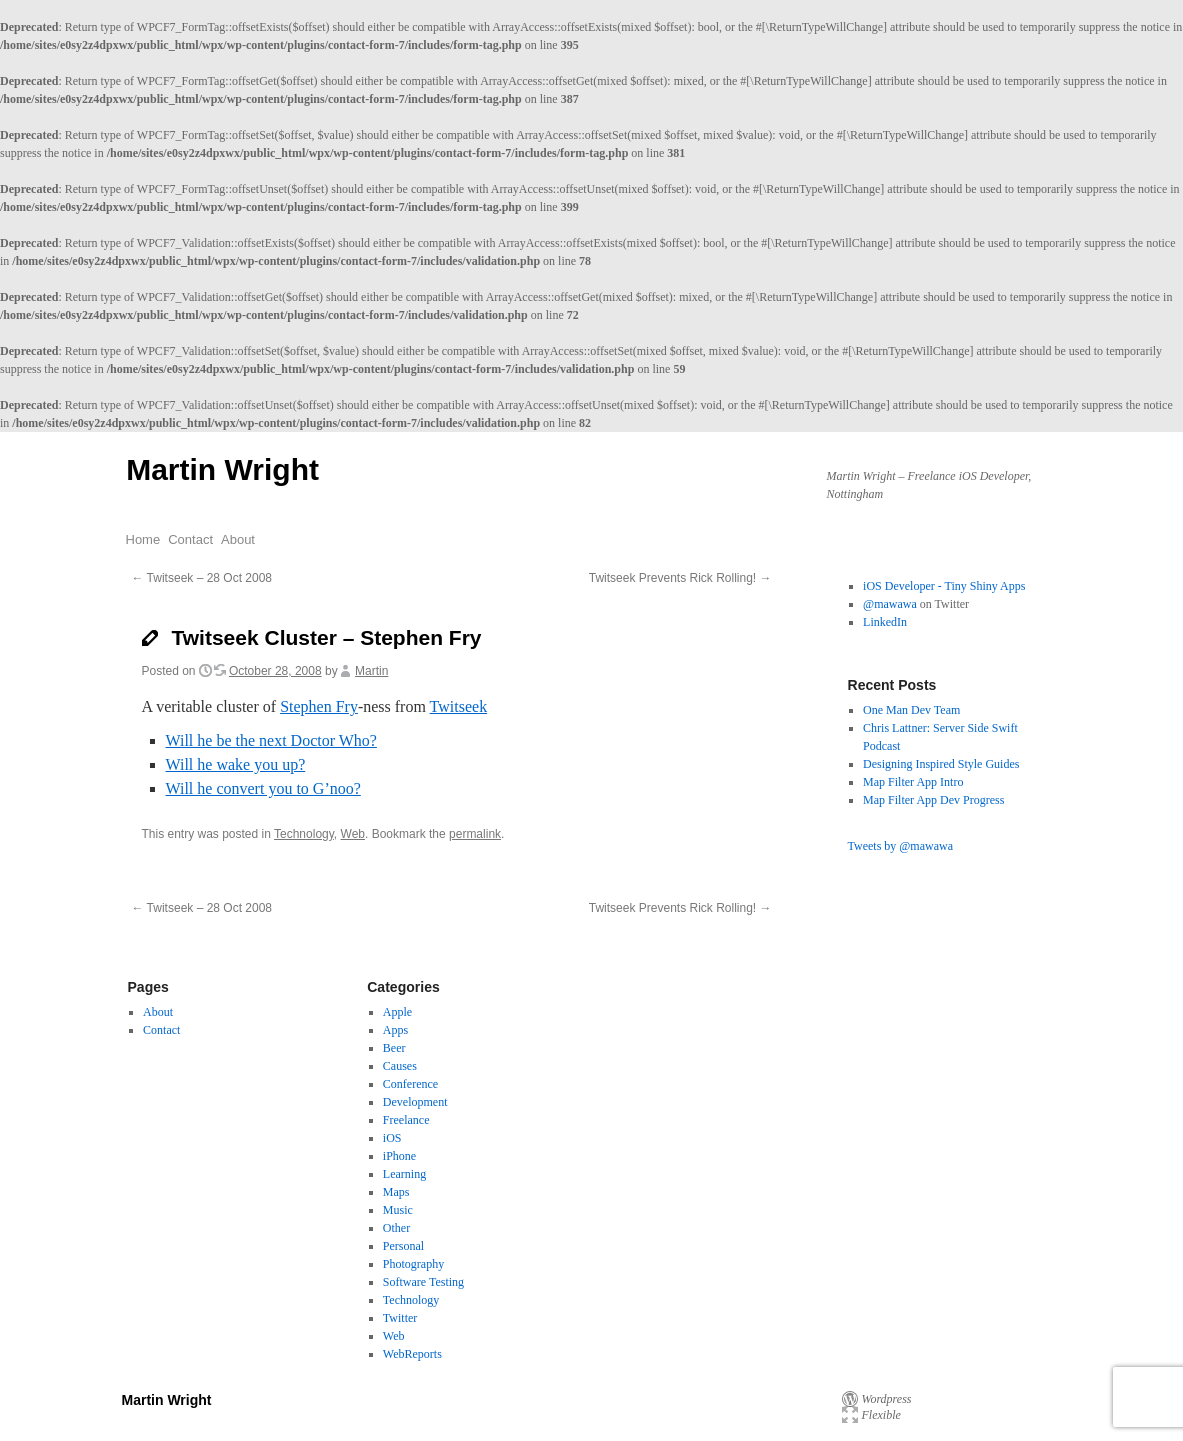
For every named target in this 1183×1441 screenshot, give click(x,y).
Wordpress (887, 1399)
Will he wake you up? (236, 764)
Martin (371, 671)
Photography (413, 1264)
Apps (395, 1030)
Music (398, 1210)
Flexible (881, 1415)
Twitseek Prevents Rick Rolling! (680, 578)
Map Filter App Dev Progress (933, 800)
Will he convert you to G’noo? (263, 788)
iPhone (399, 1156)
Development (415, 1102)
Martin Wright (222, 469)
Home (143, 539)
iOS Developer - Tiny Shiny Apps (944, 586)
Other (396, 1228)
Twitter (400, 1318)
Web (353, 834)
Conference (410, 1084)
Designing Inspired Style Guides (941, 764)
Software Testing (423, 1282)
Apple (397, 1012)
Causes (400, 1066)
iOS (392, 1138)
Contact (190, 539)
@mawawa (890, 604)
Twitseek (459, 706)
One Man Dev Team (911, 710)
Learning (404, 1174)
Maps (396, 1192)
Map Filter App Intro (913, 782)
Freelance (406, 1120)
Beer (394, 1048)
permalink (475, 834)
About (238, 539)
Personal (403, 1246)
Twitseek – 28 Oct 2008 (202, 578)
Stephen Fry (319, 706)
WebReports (412, 1354)
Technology (304, 834)
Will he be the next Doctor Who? (271, 740)
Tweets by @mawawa (901, 846)
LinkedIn (885, 622)
